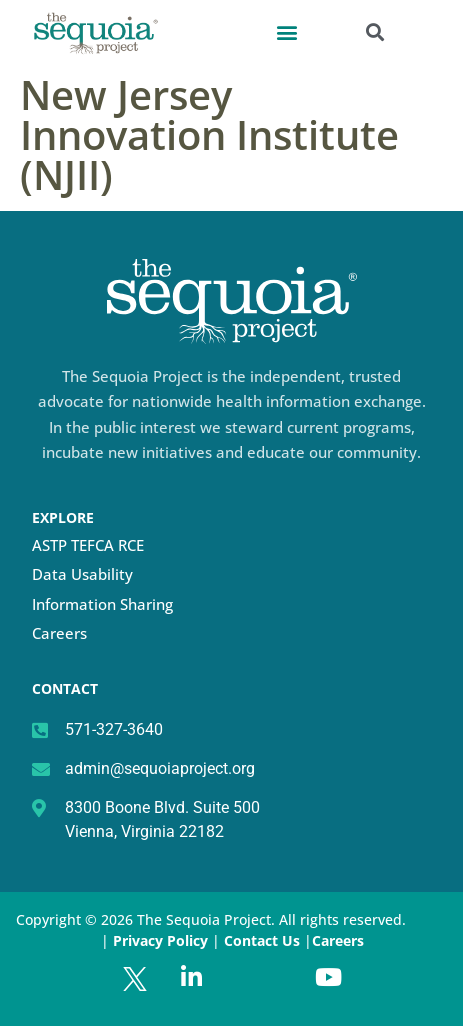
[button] (287, 31)
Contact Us (264, 940)
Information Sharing (102, 604)
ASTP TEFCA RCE (88, 545)
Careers (59, 633)
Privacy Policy (160, 940)
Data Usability (82, 574)
